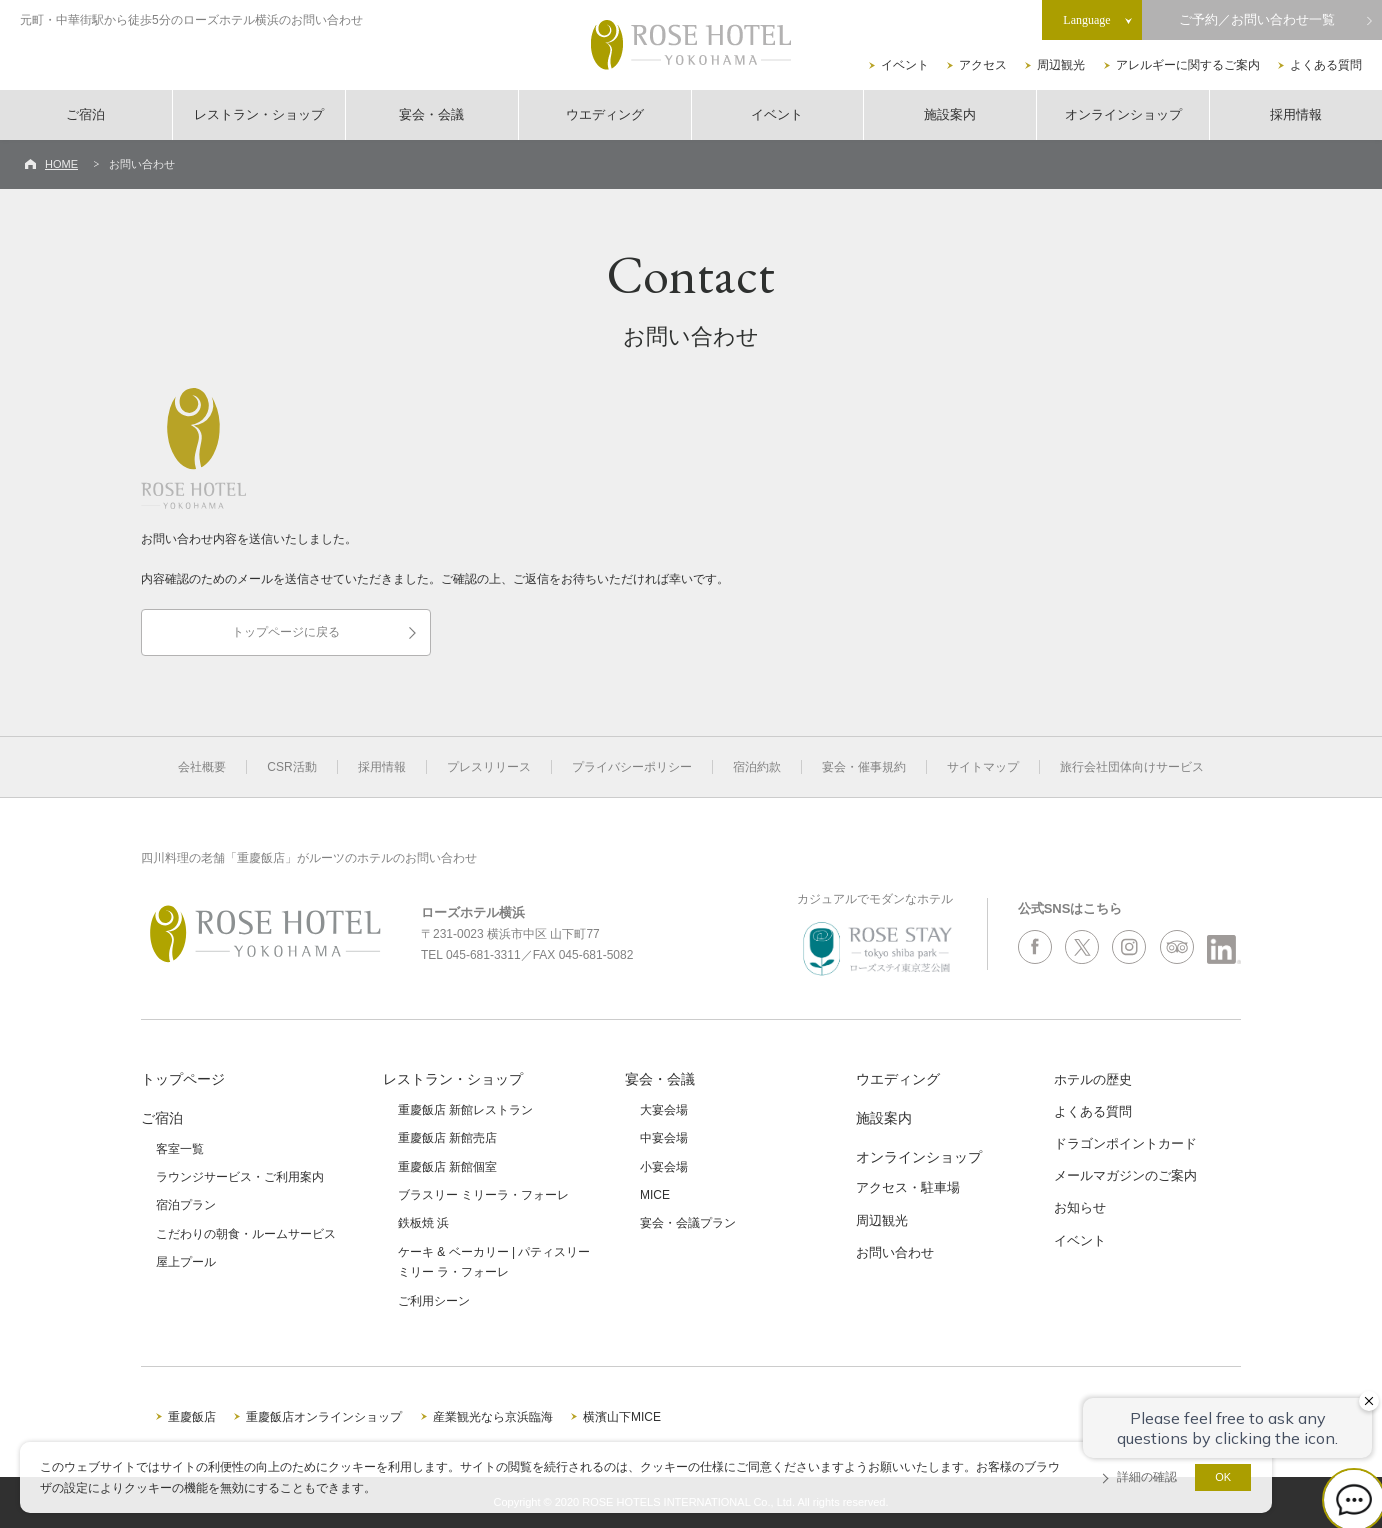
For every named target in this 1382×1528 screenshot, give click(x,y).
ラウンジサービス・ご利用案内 (240, 1177)
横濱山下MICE (622, 1417)
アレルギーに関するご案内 (1188, 65)
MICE (655, 1195)
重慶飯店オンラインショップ (324, 1417)
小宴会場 (664, 1167)
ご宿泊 (85, 114)
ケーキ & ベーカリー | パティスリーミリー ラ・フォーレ (494, 1262)
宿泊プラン (186, 1205)
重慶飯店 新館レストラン (465, 1110)
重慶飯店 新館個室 (447, 1167)
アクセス (983, 65)
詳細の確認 (1147, 1477)
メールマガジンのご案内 (1125, 1175)
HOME (61, 164)
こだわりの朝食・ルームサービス (246, 1234)
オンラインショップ (1123, 114)
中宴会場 (664, 1138)
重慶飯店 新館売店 (447, 1138)
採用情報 (1296, 114)
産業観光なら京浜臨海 (493, 1417)
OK (1223, 1477)
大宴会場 (664, 1110)
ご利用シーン (434, 1301)
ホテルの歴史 (1093, 1079)
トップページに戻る (286, 632)
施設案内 (950, 114)
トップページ (183, 1079)
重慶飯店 (192, 1417)
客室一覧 (180, 1149)
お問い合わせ (895, 1252)
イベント (905, 65)
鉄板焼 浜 (423, 1223)
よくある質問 (1326, 65)
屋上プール (186, 1262)
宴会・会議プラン (688, 1223)
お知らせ (1080, 1207)
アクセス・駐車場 (908, 1187)
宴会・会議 (431, 114)
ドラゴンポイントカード (1125, 1143)
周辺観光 (1061, 65)
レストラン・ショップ (259, 114)
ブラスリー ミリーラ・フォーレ (483, 1195)
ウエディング (605, 114)
